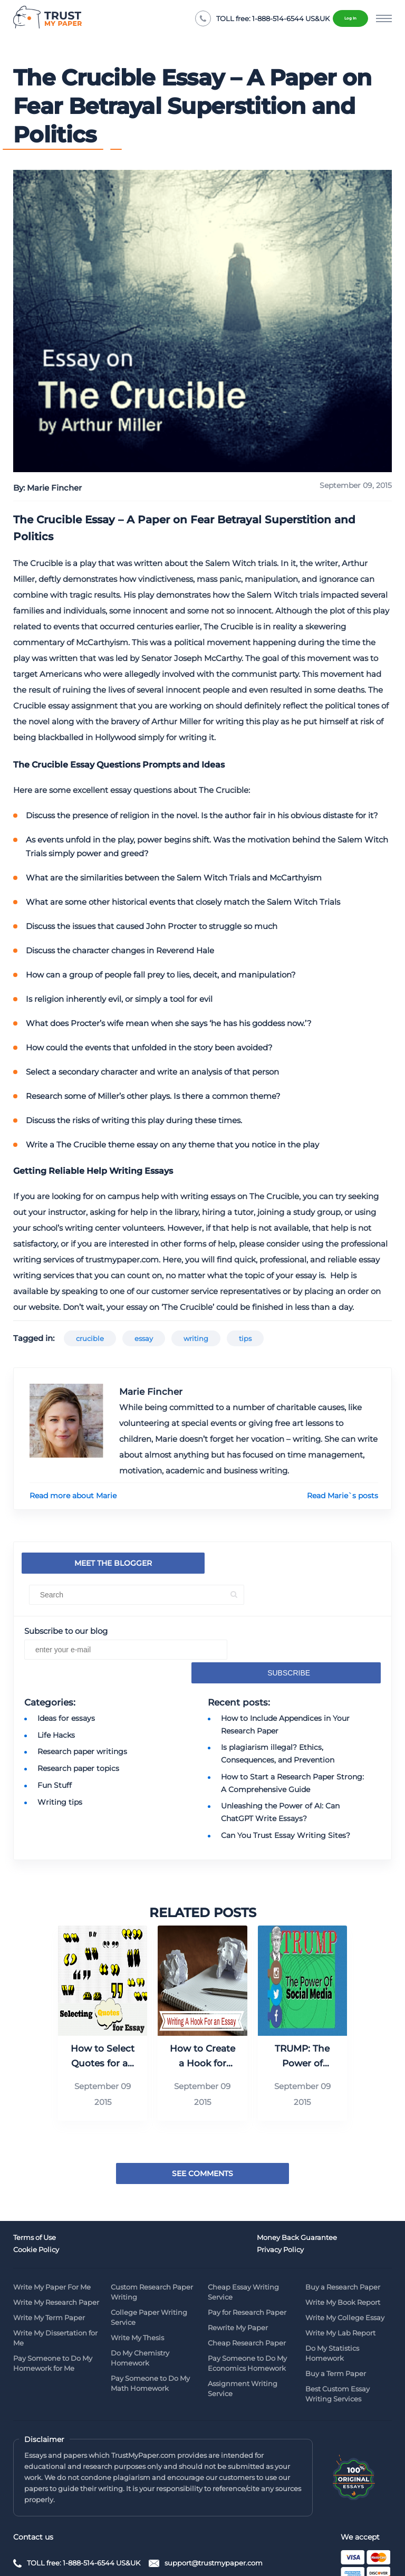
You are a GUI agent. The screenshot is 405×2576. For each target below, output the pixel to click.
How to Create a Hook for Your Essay (202, 2021)
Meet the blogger (87, 1563)
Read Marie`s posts (342, 1495)
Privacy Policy (328, 2201)
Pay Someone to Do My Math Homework (150, 2332)
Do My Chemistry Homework (140, 2307)
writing (196, 1338)
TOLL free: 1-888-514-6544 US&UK (83, 2512)
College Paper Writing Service (149, 2266)
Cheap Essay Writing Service (243, 2241)
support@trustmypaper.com (219, 2512)
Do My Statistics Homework (332, 2302)
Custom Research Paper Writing (152, 2241)
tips (245, 1338)
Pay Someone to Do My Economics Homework (247, 2312)
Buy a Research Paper (342, 2236)
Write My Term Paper (49, 2267)
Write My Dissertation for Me (55, 2287)
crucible (90, 1338)
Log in (342, 18)
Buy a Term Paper (335, 2323)
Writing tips (59, 1772)
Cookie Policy (231, 2201)
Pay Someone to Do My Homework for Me (52, 2312)
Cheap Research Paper (247, 2292)
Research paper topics (78, 1741)
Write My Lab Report (340, 2282)
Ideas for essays (66, 1695)
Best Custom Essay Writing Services (337, 2343)
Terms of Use (34, 2201)
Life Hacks (56, 1711)
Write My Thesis (137, 2287)
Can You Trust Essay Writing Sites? (285, 1801)
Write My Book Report (342, 2251)
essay (143, 1338)
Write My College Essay (344, 2267)
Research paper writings (82, 1726)
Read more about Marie (73, 1495)
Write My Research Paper (56, 2251)
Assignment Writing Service (242, 2338)
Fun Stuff (54, 1756)
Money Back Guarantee (151, 2201)
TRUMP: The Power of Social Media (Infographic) (302, 2021)
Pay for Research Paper (247, 2261)
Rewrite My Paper (238, 2277)
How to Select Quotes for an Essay (102, 2021)
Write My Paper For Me (52, 2236)
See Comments (202, 2137)
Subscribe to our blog (66, 1631)
